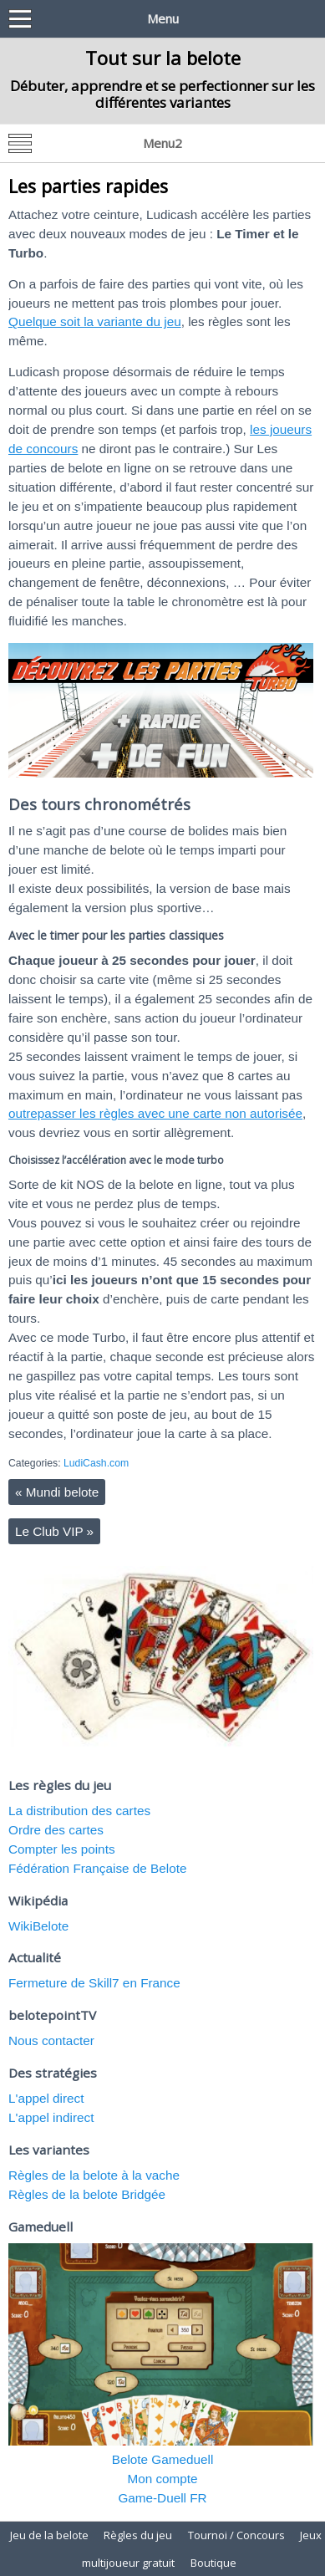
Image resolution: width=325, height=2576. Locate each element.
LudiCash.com (96, 1463)
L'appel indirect (51, 2117)
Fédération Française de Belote (97, 1868)
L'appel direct (46, 2098)
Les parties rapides (88, 186)
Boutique (213, 2562)
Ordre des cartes (56, 1830)
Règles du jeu (138, 2535)
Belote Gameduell (163, 2459)
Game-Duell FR (162, 2498)
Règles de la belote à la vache (94, 2175)
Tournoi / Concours (236, 2535)
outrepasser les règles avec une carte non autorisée (155, 1113)
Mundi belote (57, 1492)
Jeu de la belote (49, 2535)
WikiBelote (38, 1926)
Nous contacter (51, 2040)
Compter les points (61, 1849)
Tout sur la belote (163, 57)
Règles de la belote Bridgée (86, 2194)
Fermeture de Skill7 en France (94, 1983)
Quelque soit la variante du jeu (94, 321)
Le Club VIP (54, 1531)
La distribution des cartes (79, 1810)
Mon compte (162, 2478)
